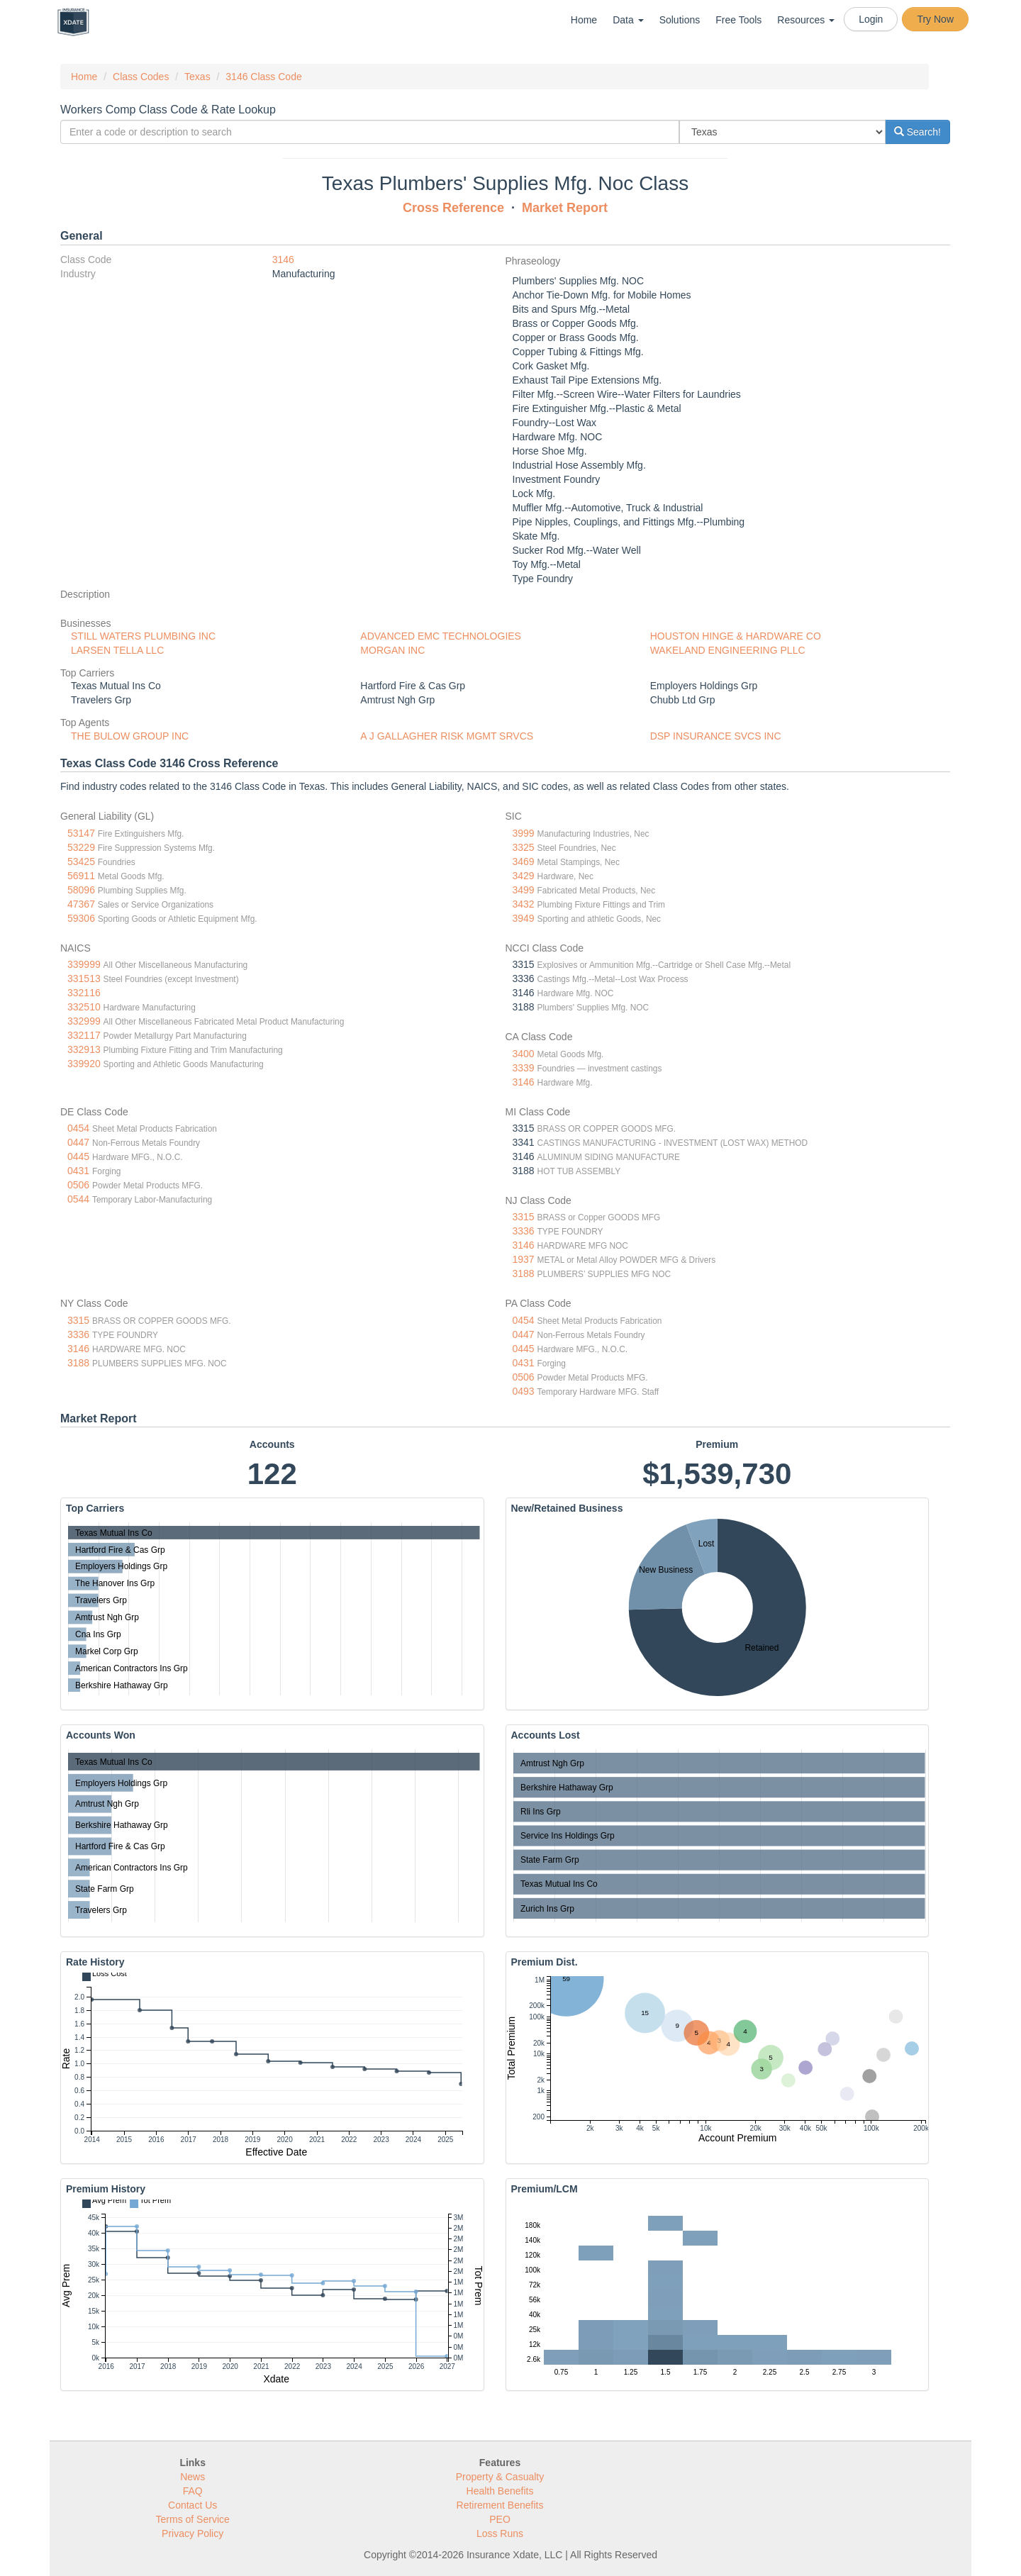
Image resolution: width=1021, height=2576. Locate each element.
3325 (524, 847)
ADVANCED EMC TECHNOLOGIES (440, 636)
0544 (78, 1199)
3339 (524, 1068)
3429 (524, 875)
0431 (78, 1170)
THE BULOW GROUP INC (130, 736)
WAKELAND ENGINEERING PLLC (727, 650)
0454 (78, 1128)
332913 (84, 1049)
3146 (283, 259)
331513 (84, 978)
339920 (84, 1063)
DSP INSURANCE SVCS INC (715, 736)
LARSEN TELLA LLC (117, 650)
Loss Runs (499, 2533)
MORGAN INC (392, 650)
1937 (524, 1259)
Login (871, 19)
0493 (524, 1391)
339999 (84, 964)
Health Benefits (500, 2491)
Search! (917, 132)
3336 (524, 1231)
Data (628, 20)
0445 (78, 1156)
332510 (84, 1007)
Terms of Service (193, 2519)
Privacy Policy (192, 2533)
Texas (197, 76)
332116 (84, 992)
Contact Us (192, 2505)
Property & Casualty (500, 2476)
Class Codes (141, 76)
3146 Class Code (263, 76)
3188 (524, 1273)
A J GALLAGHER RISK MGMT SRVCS (446, 736)
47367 (81, 904)
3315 (524, 1216)
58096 (81, 890)
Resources (806, 20)
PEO (499, 2519)
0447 (78, 1142)
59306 (81, 918)
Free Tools (738, 20)
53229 (81, 847)
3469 (524, 861)
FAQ (193, 2491)
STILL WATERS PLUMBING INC (143, 636)
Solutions (680, 20)
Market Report (565, 208)
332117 (84, 1035)
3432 (524, 904)
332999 (84, 1021)
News (192, 2476)
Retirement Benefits (500, 2505)
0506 (78, 1185)
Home (584, 20)
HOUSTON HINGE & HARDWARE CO (735, 636)
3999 (524, 833)
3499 (524, 890)
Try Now (935, 19)
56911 (81, 875)
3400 (524, 1053)
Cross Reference (453, 208)
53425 (81, 861)
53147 (81, 833)
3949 (524, 918)
